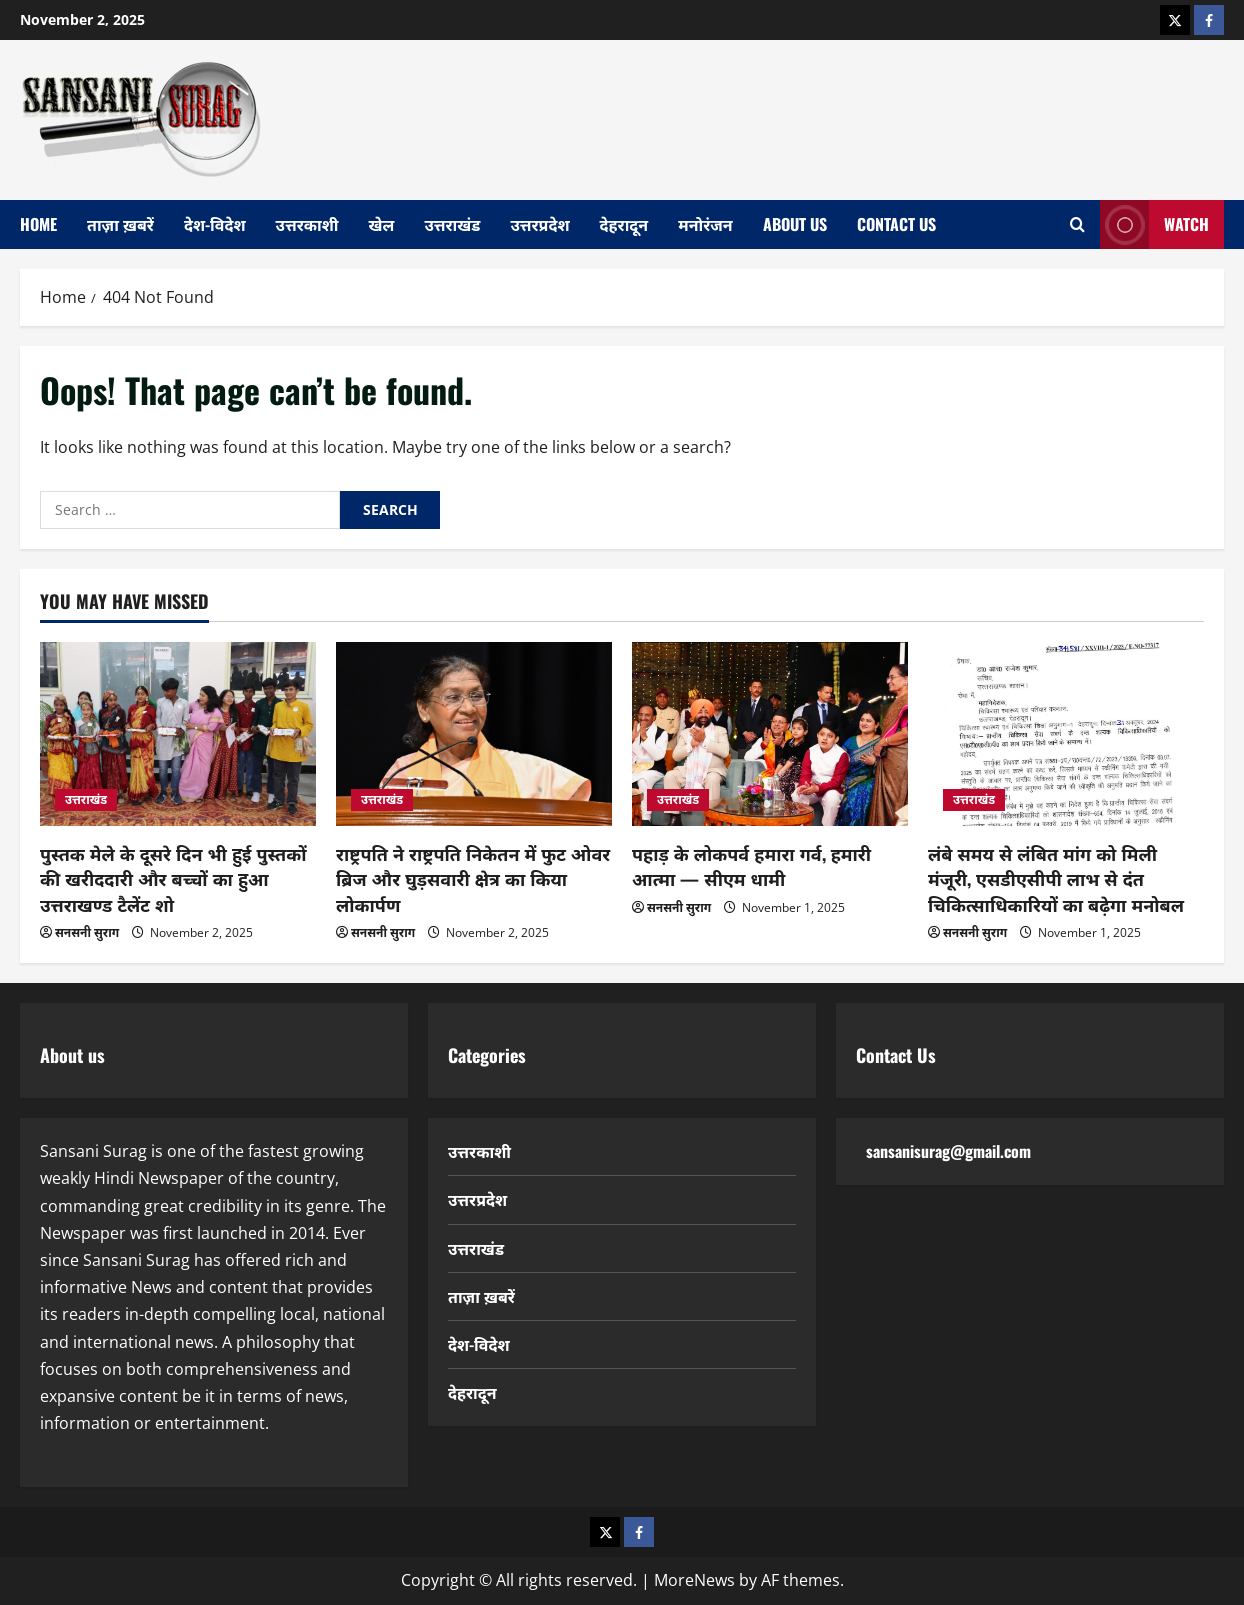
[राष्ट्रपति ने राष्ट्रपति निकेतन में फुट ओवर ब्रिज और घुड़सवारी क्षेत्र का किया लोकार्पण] (474, 734)
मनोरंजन (705, 224)
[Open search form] (1077, 224)
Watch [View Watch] (1154, 224)
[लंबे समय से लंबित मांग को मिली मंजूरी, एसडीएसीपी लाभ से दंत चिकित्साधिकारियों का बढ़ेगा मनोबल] (1066, 734)
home (38, 224)
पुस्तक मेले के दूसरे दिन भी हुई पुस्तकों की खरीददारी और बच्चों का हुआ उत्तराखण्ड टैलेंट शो (173, 878)
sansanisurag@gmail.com (948, 1151)
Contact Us (896, 224)
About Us (795, 224)
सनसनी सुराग (87, 932)
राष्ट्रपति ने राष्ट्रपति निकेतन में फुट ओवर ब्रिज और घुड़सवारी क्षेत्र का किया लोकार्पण (473, 878)
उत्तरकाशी (307, 224)
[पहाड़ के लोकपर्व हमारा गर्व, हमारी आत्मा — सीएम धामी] (770, 734)
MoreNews (694, 1580)
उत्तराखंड (452, 224)
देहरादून (624, 224)
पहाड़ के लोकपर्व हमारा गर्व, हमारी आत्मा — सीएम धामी (751, 865)
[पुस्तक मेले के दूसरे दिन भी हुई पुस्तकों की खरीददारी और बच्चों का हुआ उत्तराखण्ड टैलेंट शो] (178, 734)
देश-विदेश (215, 224)
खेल (382, 224)
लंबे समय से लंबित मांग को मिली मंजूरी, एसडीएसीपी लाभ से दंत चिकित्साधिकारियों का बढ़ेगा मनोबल (1056, 878)
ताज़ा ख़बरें (120, 224)
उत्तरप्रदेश (539, 224)
